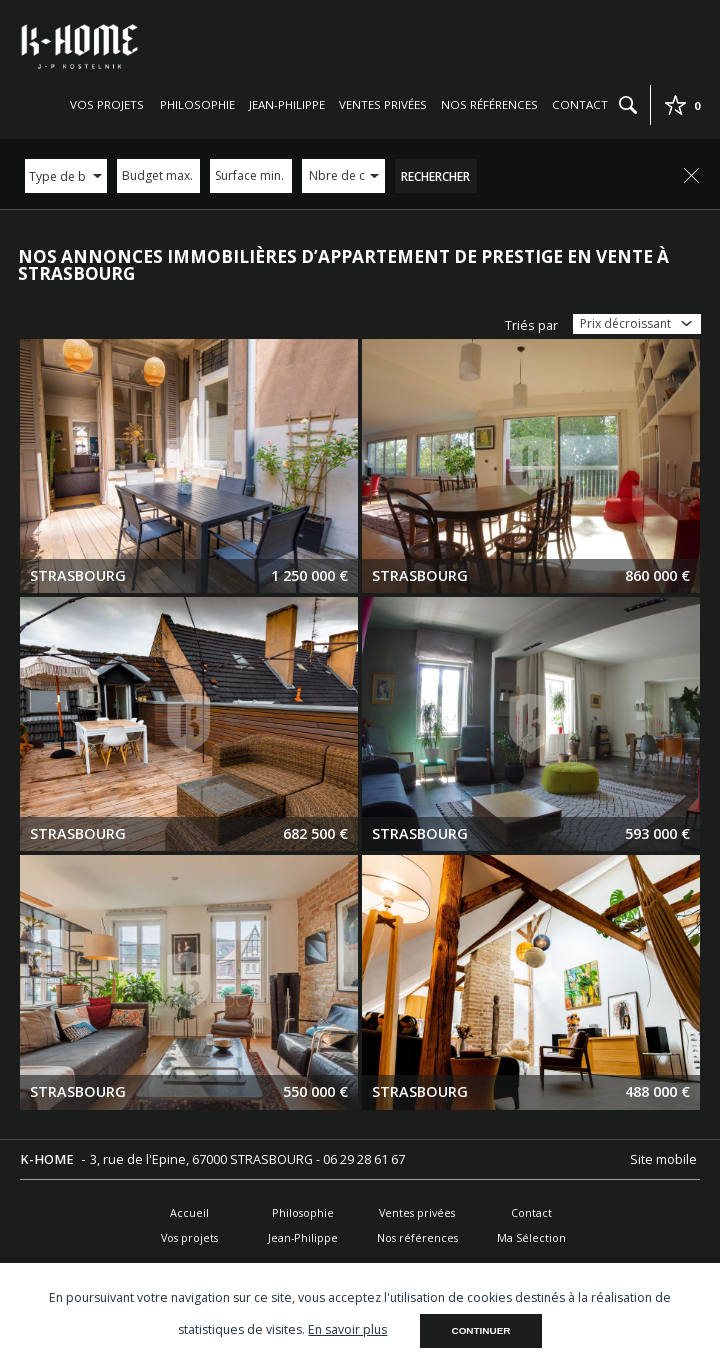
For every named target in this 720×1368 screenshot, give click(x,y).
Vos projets (107, 104)
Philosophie (197, 104)
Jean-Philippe (287, 104)
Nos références (489, 104)
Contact (580, 104)
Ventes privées (383, 104)
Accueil (189, 1212)
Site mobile (665, 1159)
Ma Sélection (531, 1237)
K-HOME (48, 1159)
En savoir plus (347, 1329)
